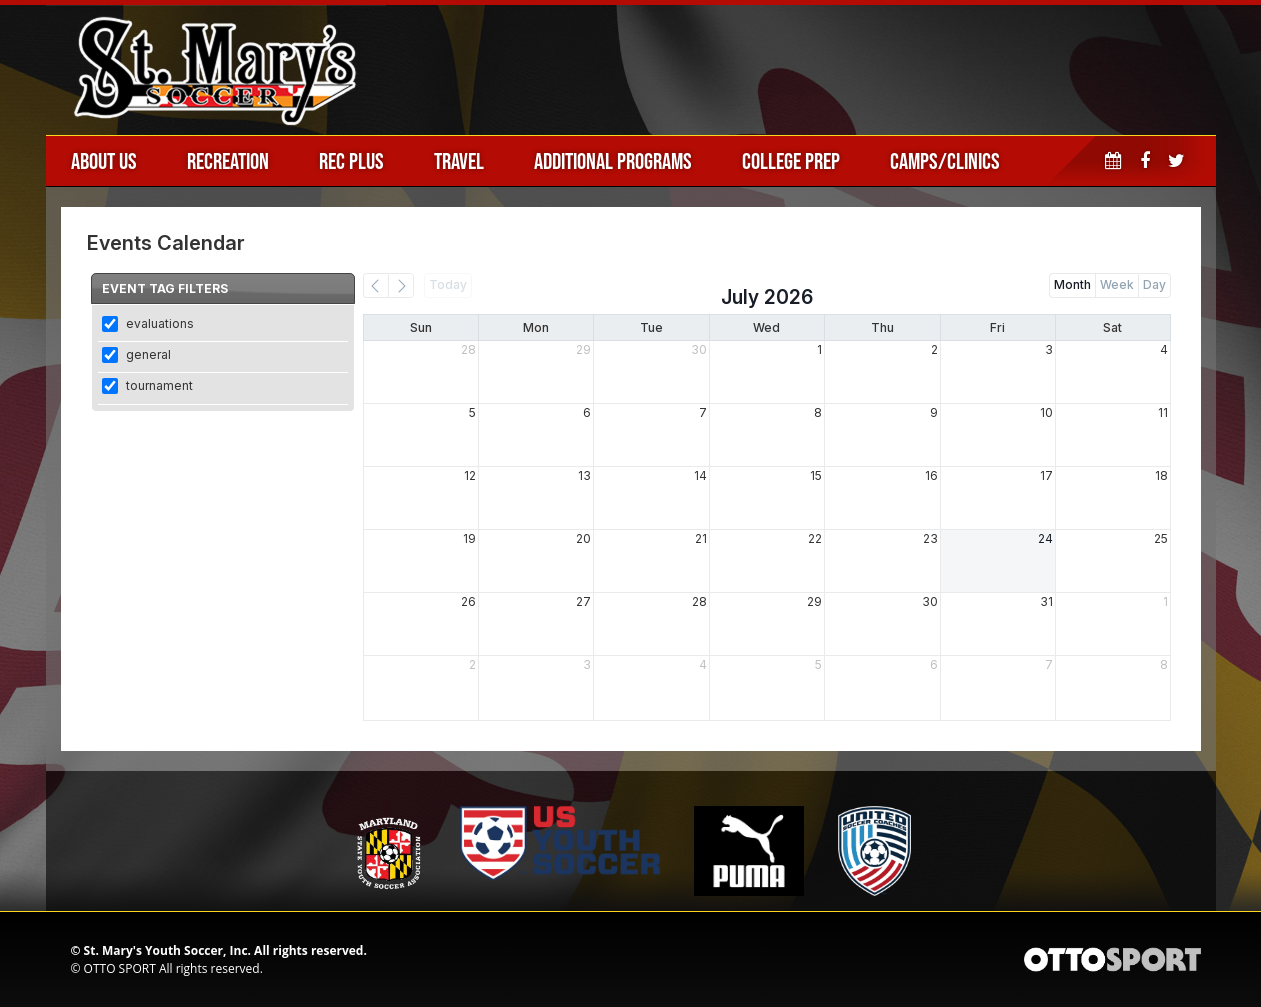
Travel (459, 161)
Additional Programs (613, 161)
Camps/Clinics (945, 161)
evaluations (160, 323)
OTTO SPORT (120, 968)
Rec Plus (351, 161)
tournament (159, 385)
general (148, 354)
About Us (104, 161)
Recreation (228, 161)
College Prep (791, 161)
